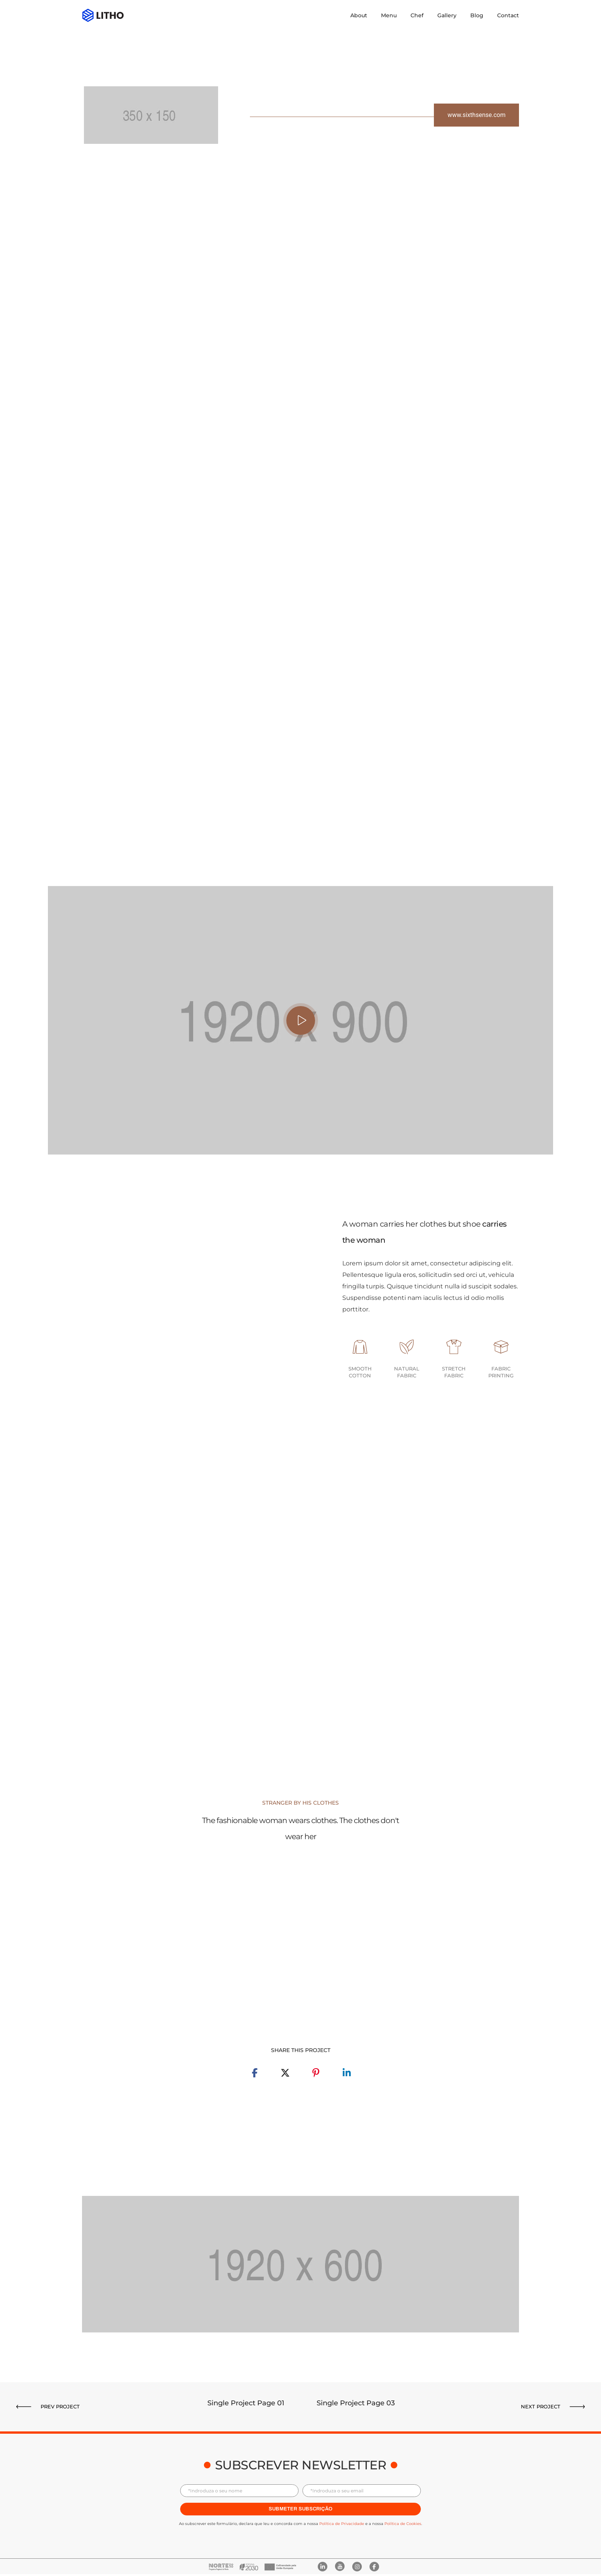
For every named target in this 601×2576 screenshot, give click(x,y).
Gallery (446, 15)
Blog (476, 15)
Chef (417, 15)
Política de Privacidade (341, 2523)
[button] (476, 115)
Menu (389, 15)
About (358, 15)
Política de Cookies (402, 2523)
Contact (508, 15)
